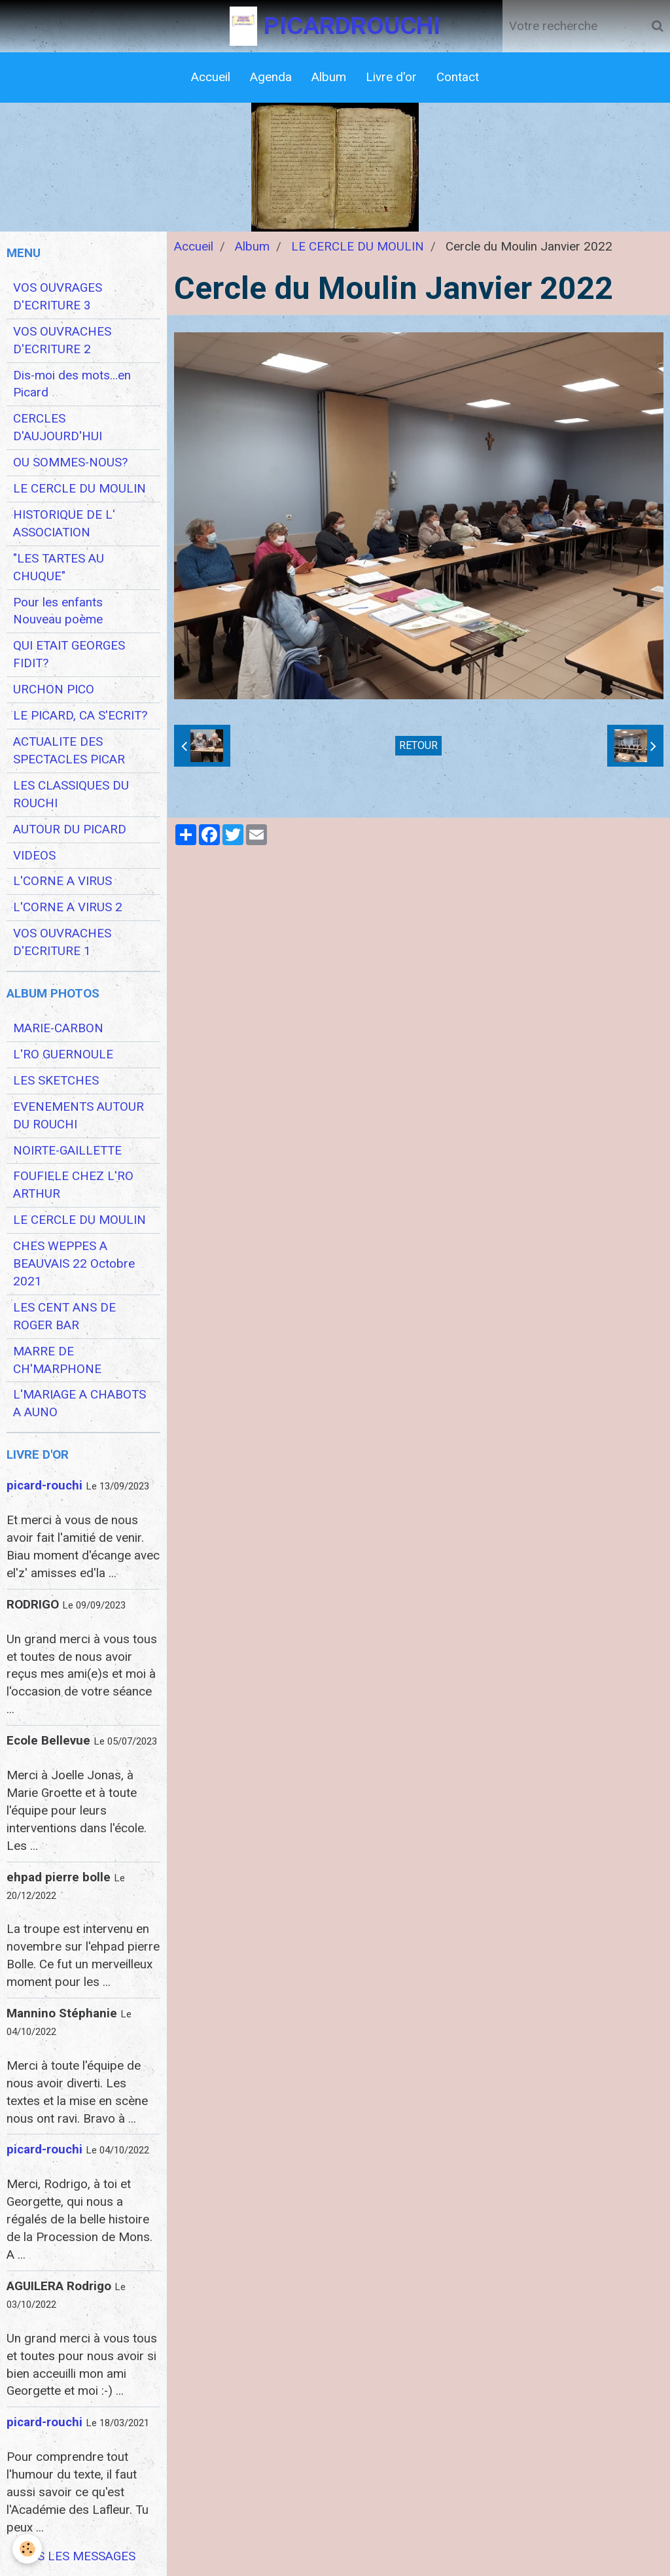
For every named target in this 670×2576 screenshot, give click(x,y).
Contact (457, 77)
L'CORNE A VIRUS (62, 881)
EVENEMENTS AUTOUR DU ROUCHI (78, 1116)
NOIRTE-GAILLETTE (67, 1150)
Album (328, 77)
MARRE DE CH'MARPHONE (57, 1360)
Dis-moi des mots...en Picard (72, 384)
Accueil (210, 77)
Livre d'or (391, 77)
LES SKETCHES (56, 1080)
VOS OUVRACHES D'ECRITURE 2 (62, 340)
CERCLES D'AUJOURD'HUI (57, 427)
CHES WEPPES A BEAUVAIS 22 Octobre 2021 (74, 1264)
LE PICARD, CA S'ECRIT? (80, 715)
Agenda (271, 77)
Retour (418, 745)
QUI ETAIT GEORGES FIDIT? (69, 654)
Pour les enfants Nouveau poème (58, 611)
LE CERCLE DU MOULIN (357, 246)
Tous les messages (74, 2556)
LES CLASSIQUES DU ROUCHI (71, 794)
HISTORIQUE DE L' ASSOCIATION (64, 524)
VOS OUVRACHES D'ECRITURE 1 (62, 942)
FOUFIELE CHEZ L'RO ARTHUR (73, 1185)
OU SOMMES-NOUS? (70, 462)
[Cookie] (28, 2549)
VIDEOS (34, 855)
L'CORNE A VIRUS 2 (67, 907)
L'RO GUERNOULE (63, 1054)
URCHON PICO (53, 689)
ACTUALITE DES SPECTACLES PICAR (69, 751)
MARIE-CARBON (58, 1028)
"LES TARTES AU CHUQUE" (58, 567)
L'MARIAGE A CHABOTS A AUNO (79, 1403)
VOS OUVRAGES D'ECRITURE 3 (57, 297)
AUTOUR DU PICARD (69, 829)
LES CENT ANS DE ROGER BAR (64, 1316)
